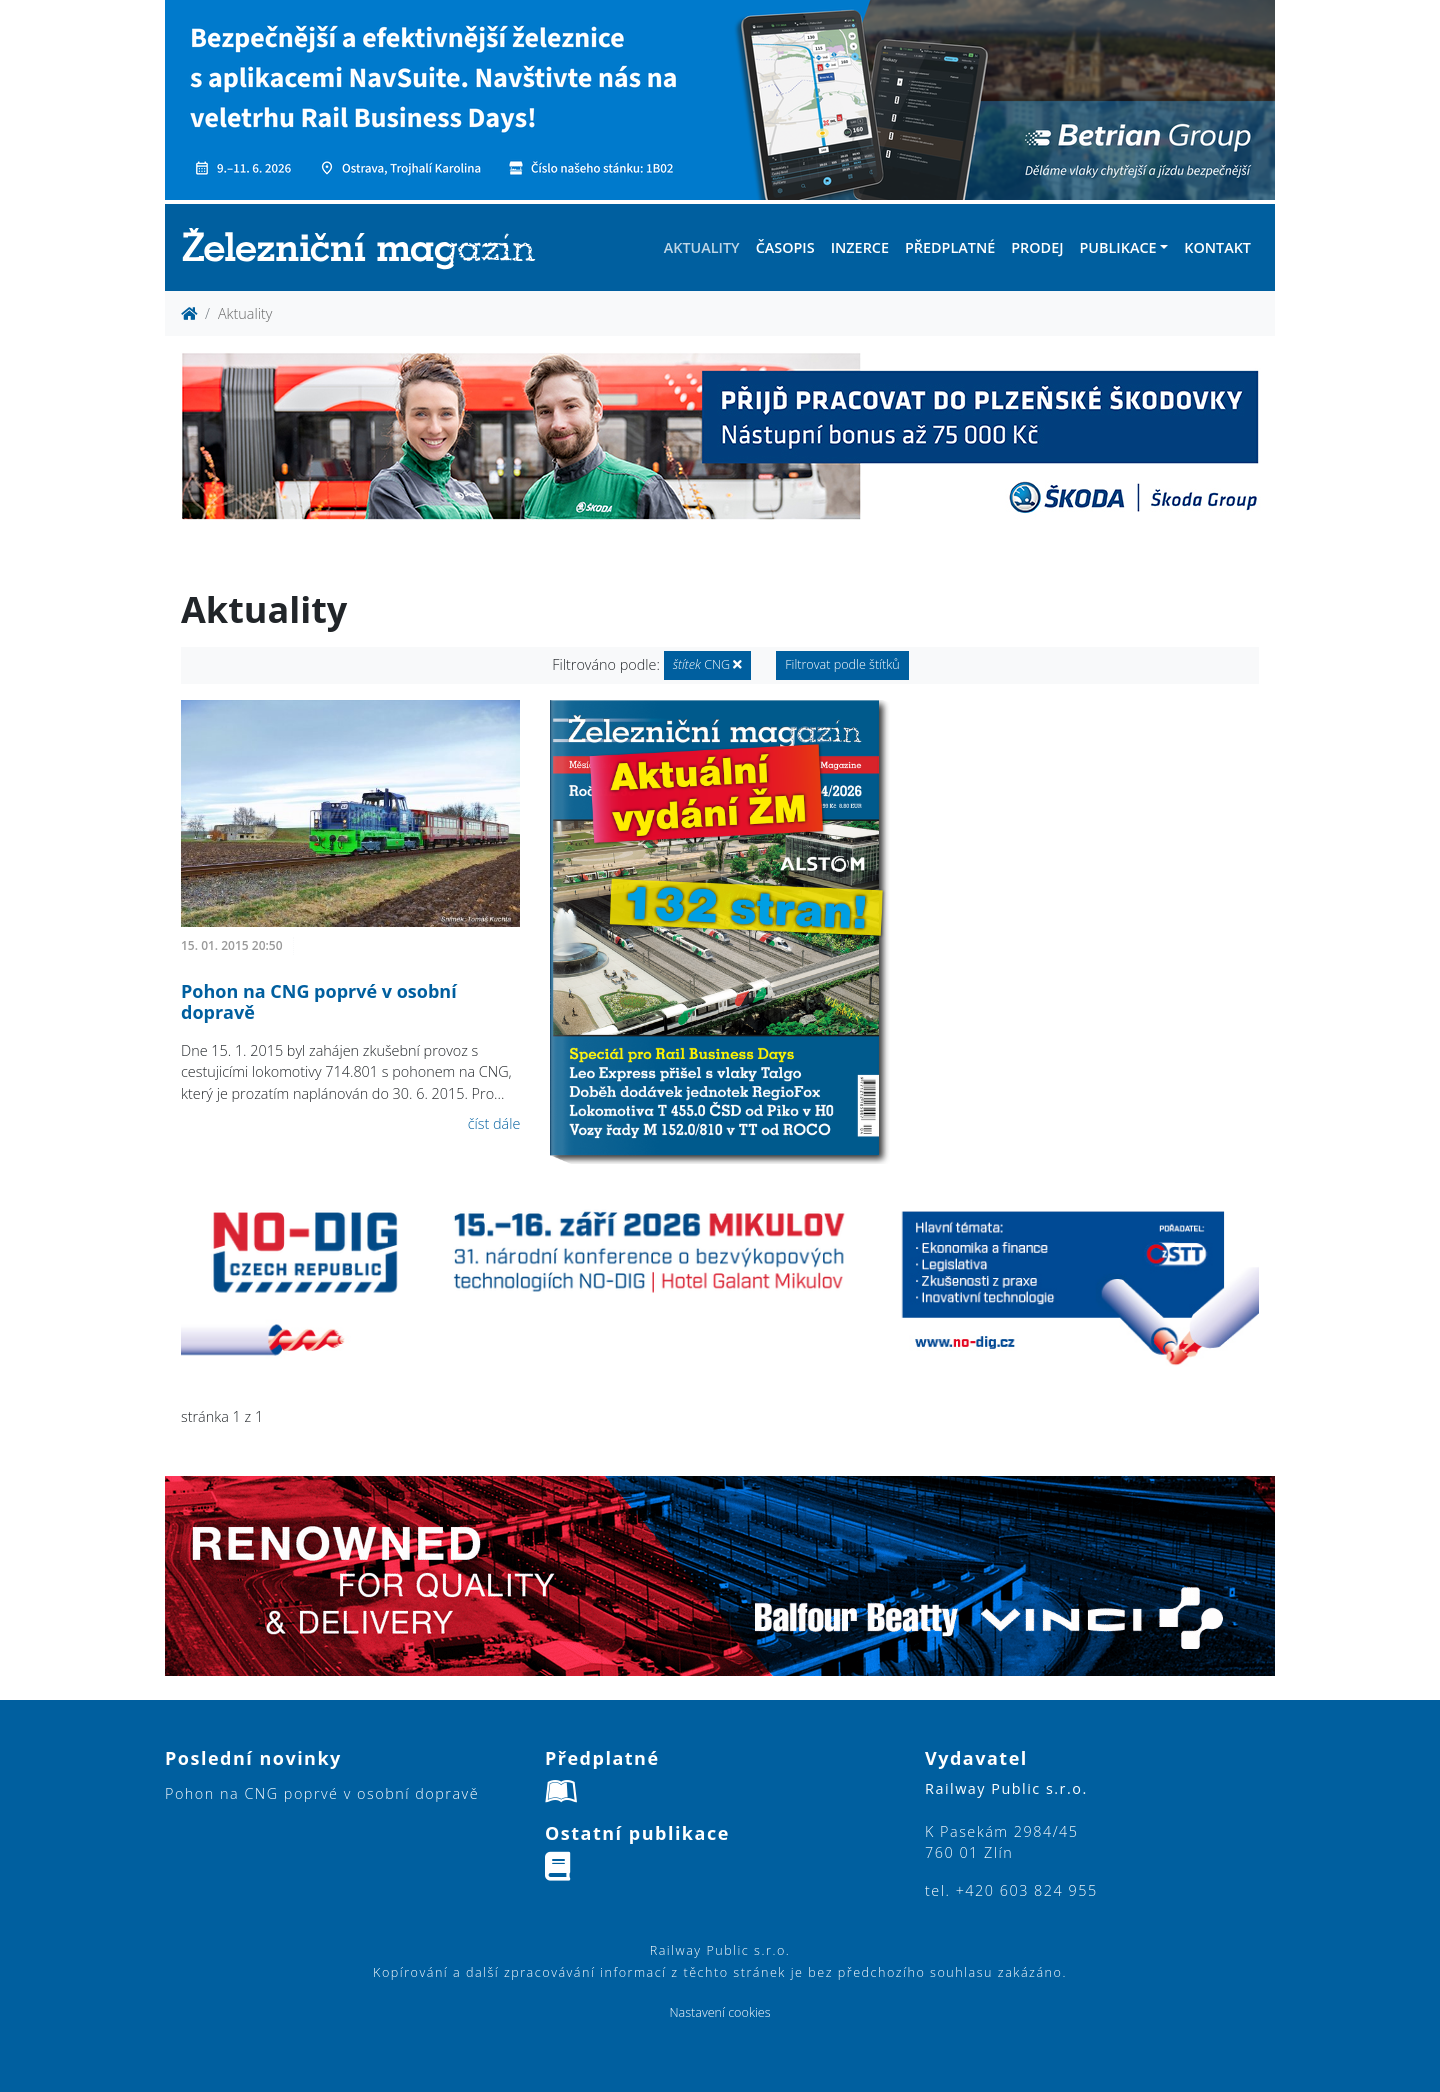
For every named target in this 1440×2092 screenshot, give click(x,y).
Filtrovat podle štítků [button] (842, 664)
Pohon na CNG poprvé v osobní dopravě (319, 1002)
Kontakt (1217, 247)
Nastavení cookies (719, 2012)
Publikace (1117, 247)
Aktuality (702, 247)
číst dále (494, 1123)
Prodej (1037, 247)
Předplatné (950, 247)
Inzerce (860, 247)
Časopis (785, 247)
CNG (708, 664)
